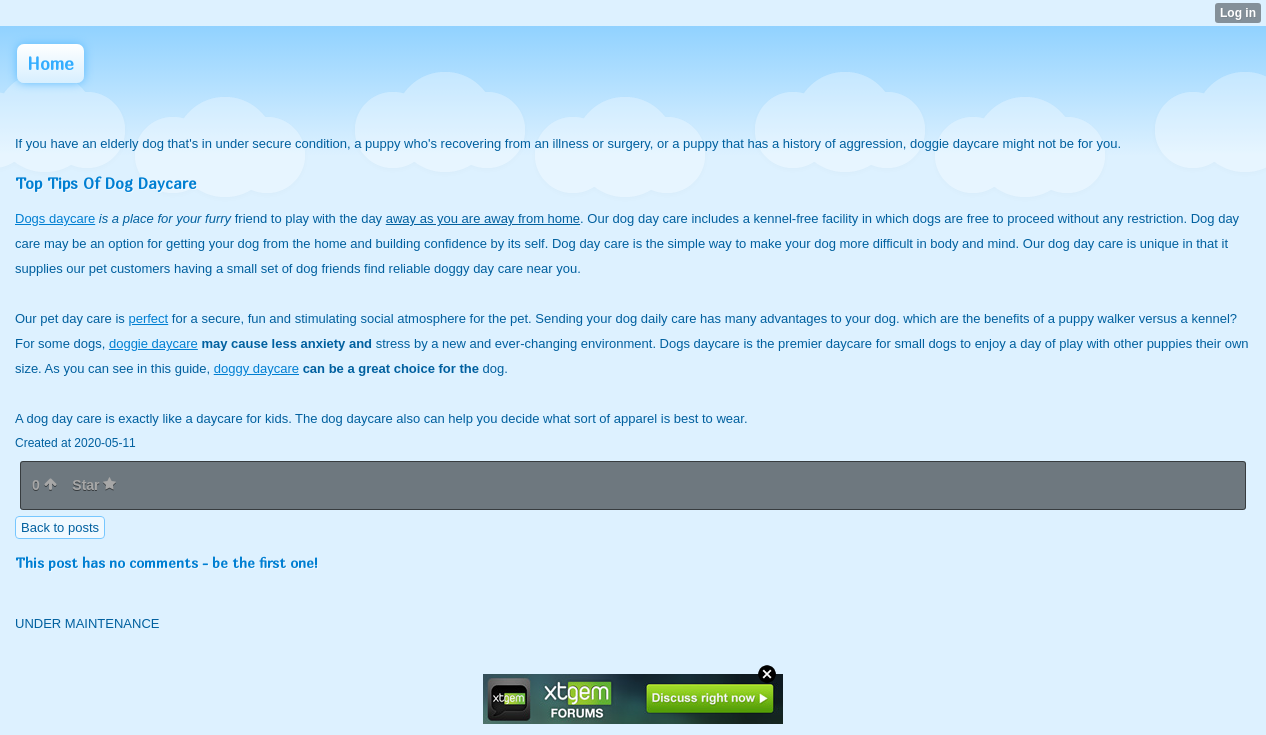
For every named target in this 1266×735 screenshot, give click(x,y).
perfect (148, 318)
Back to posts (60, 527)
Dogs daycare (55, 218)
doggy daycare (256, 368)
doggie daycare (153, 343)
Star (94, 485)
